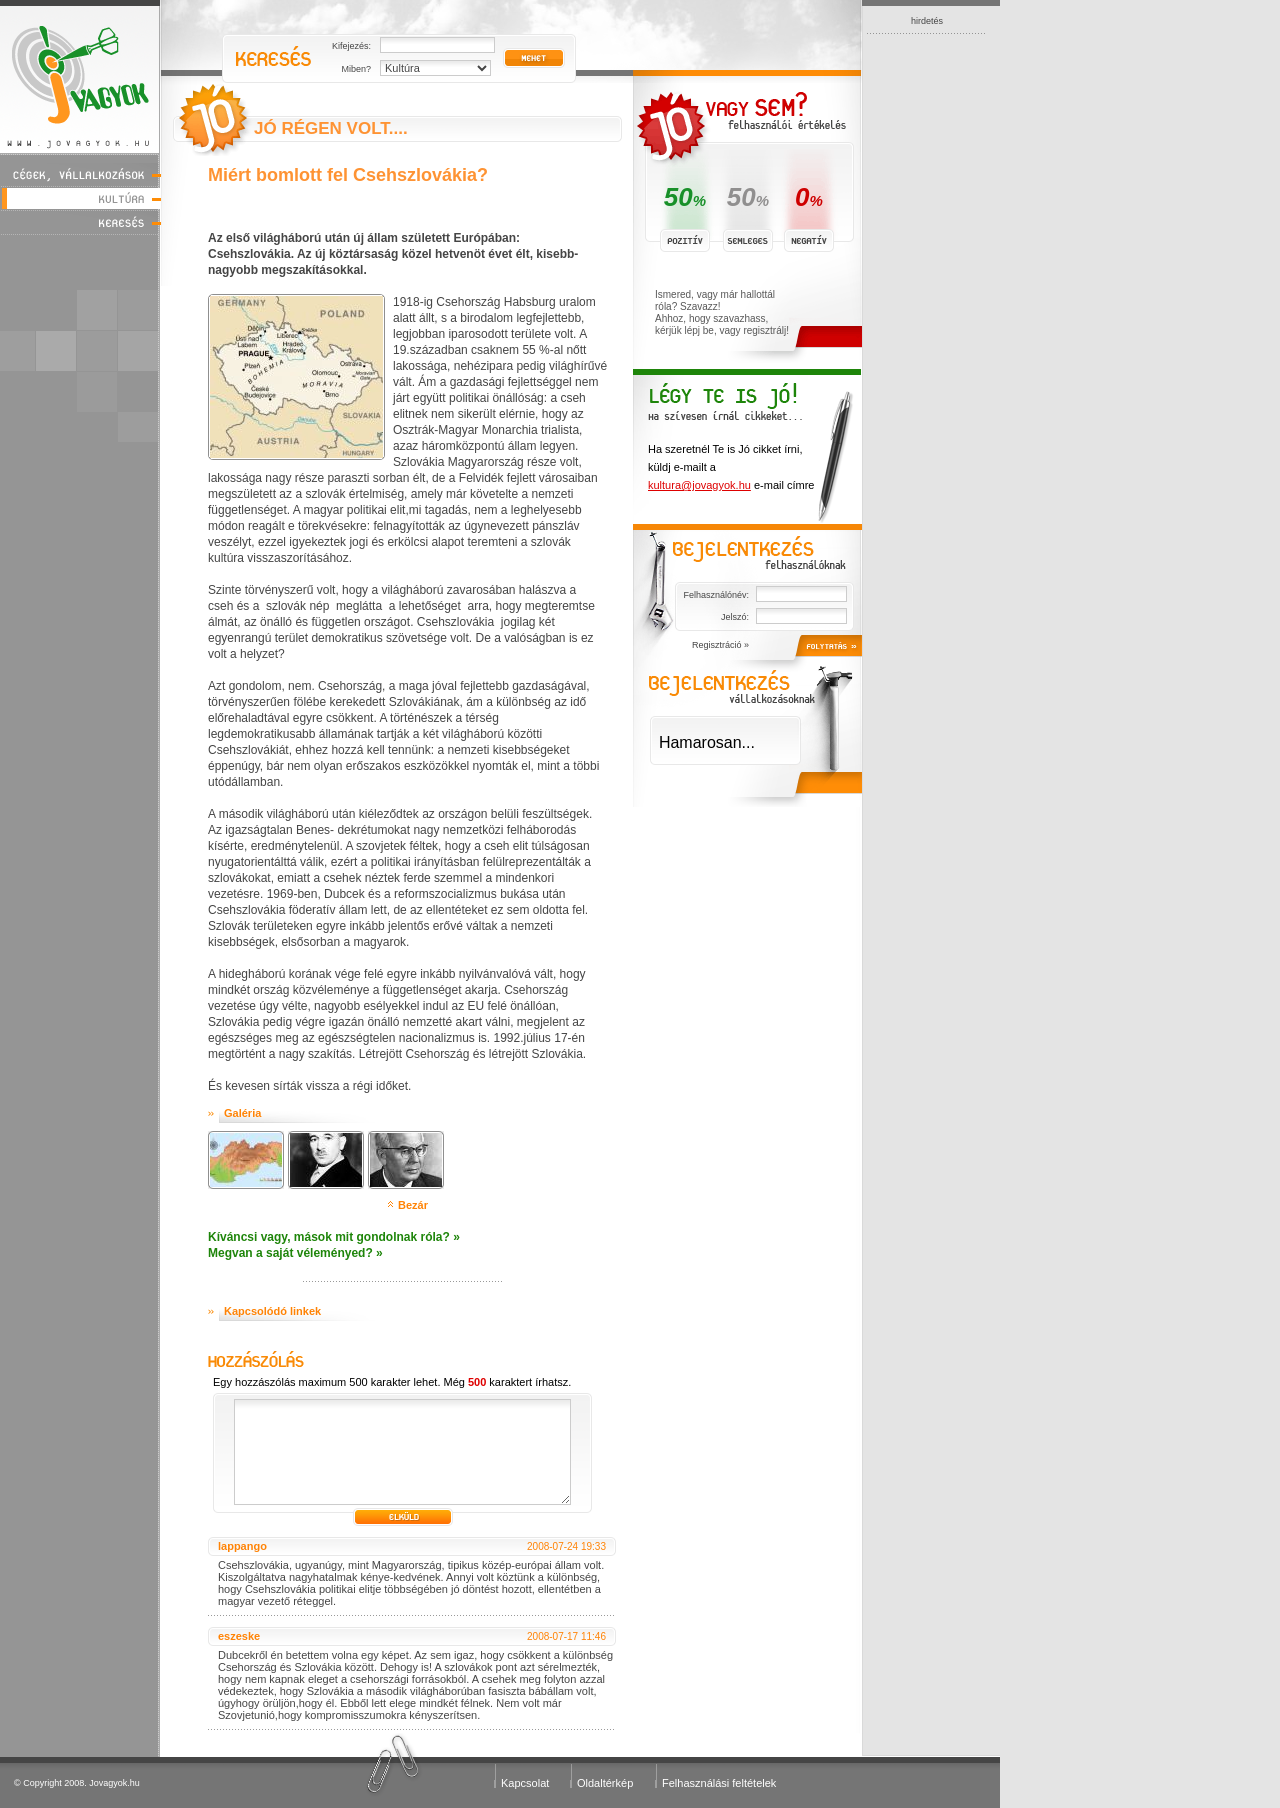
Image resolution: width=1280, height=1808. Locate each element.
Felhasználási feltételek (719, 1783)
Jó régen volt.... (331, 128)
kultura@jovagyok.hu (699, 485)
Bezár (413, 1205)
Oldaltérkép (605, 1783)
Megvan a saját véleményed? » (295, 1253)
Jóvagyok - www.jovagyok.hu (80, 76)
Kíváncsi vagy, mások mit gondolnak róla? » (334, 1237)
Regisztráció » (720, 645)
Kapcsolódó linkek (272, 1311)
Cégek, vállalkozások (80, 174)
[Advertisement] (927, 334)
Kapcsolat (525, 1783)
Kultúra (80, 198)
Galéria (242, 1113)
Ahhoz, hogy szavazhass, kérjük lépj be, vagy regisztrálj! (722, 324)
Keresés (80, 222)
